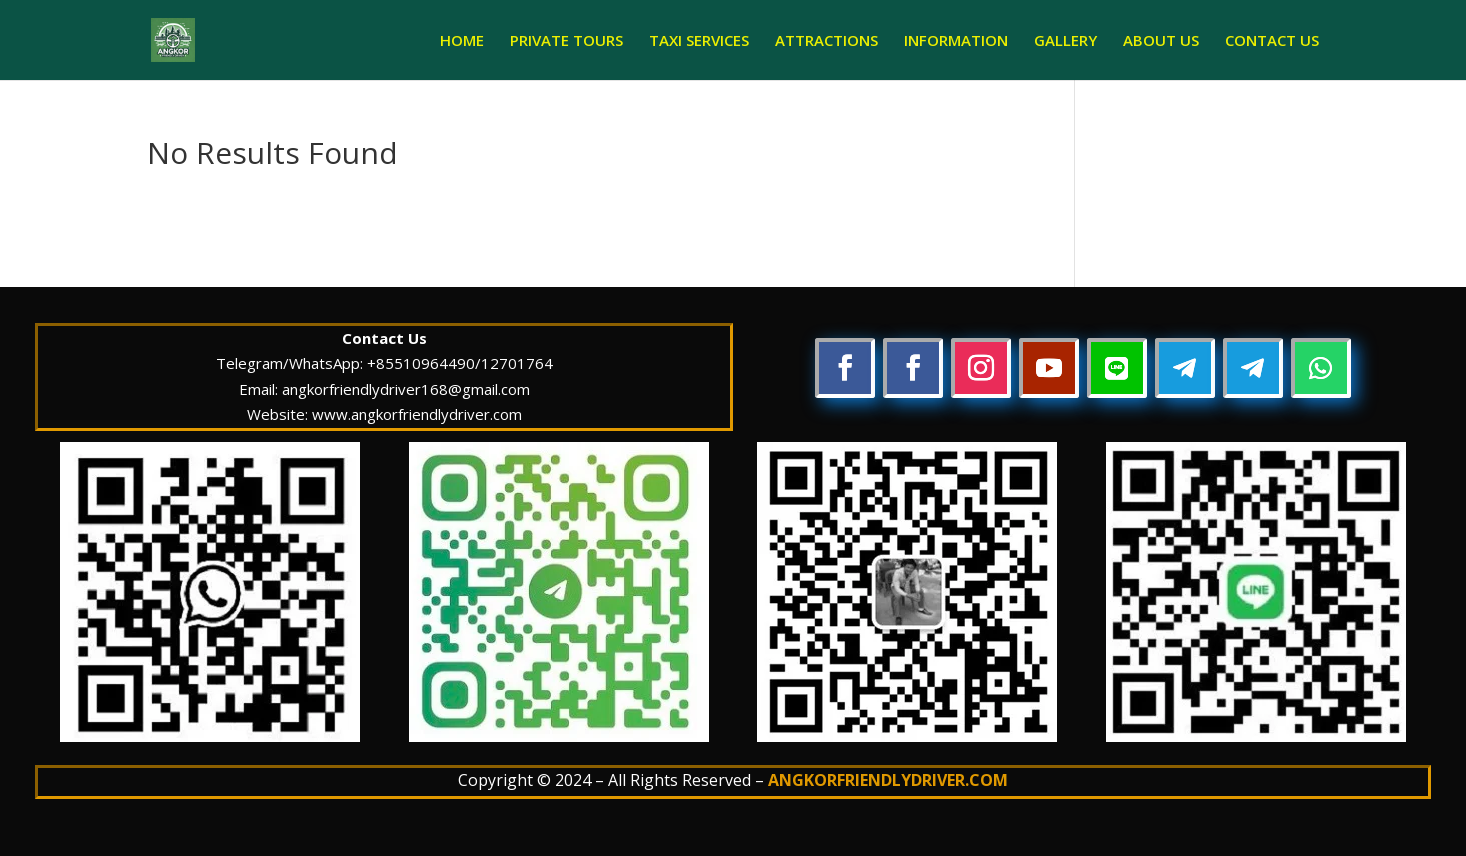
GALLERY (1065, 41)
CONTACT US (1272, 41)
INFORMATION (956, 41)
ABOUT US (1161, 41)
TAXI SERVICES (699, 41)
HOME (462, 41)
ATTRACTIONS (826, 41)
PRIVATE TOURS (566, 41)
